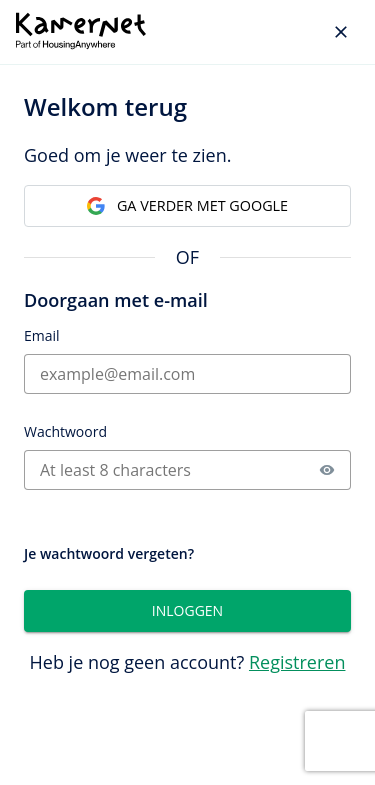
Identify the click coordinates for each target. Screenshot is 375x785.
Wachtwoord (65, 431)
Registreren (297, 662)
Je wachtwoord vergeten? (109, 553)
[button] (327, 470)
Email (42, 335)
